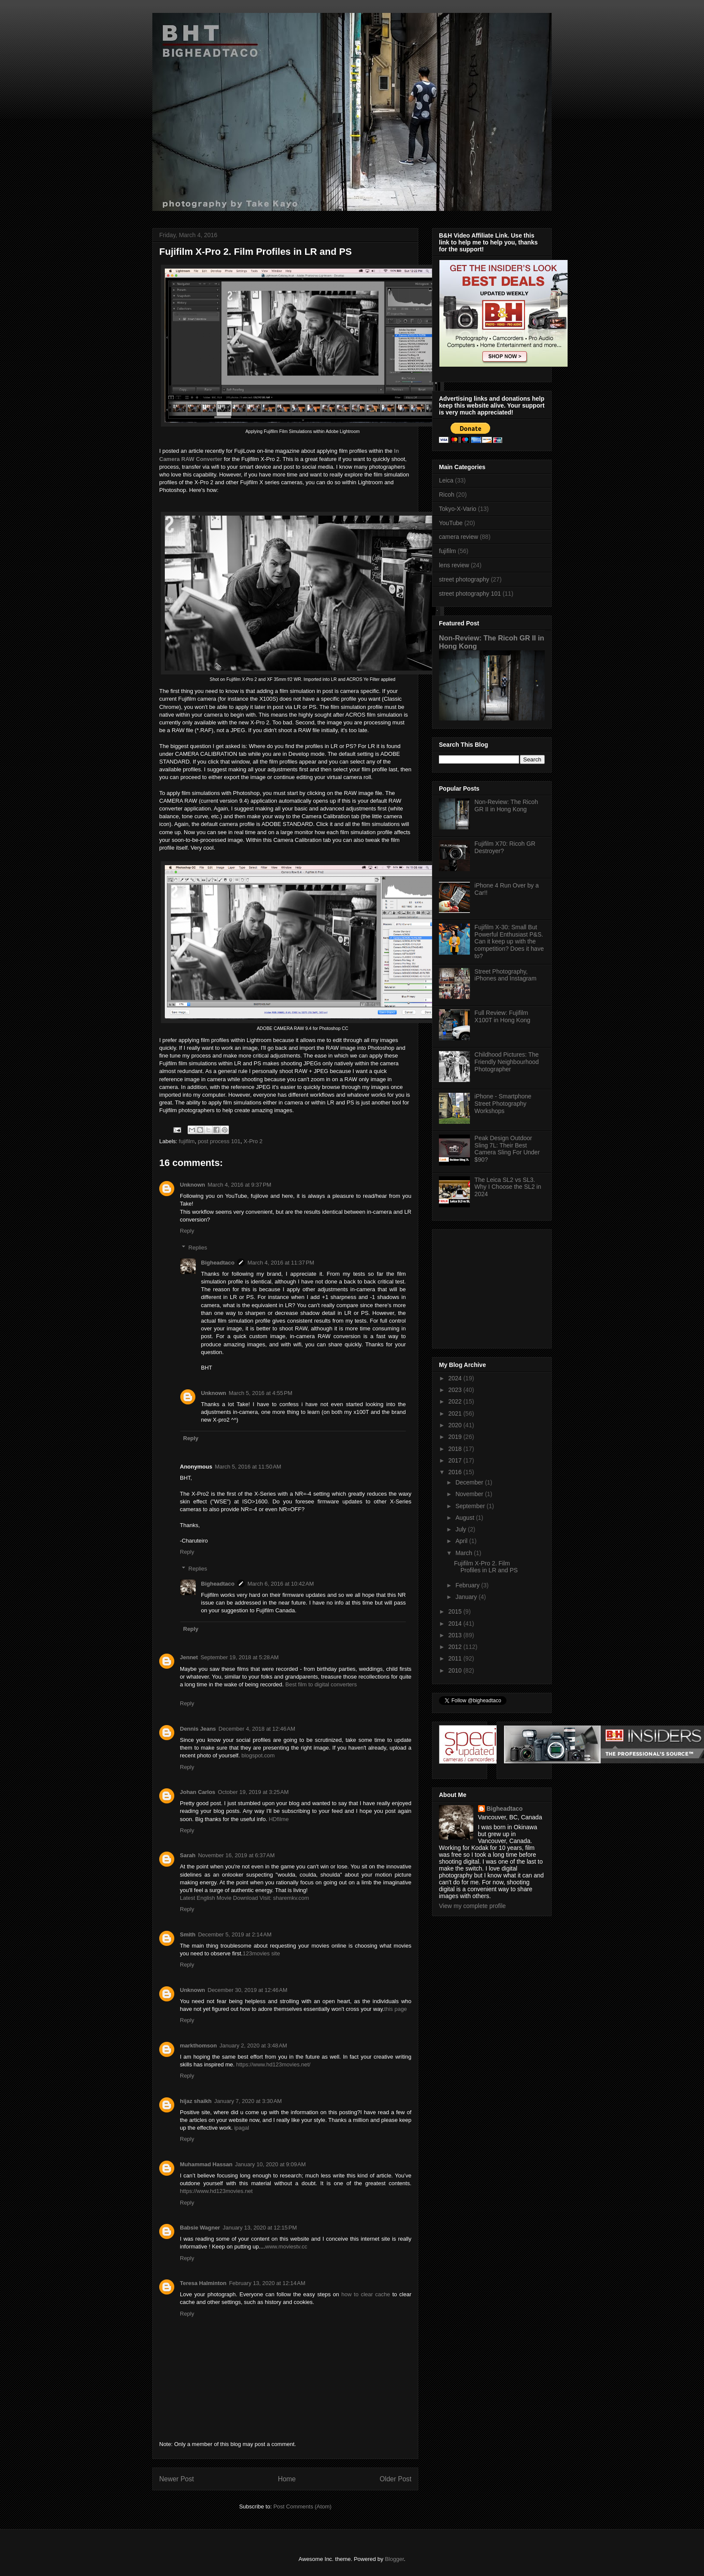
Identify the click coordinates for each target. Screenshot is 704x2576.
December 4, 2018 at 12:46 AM (257, 1729)
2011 (455, 1658)
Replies (197, 1247)
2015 (455, 1611)
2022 (455, 1401)
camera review (458, 536)
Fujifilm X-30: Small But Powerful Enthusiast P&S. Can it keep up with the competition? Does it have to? (509, 941)
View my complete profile (472, 1905)
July (461, 1529)
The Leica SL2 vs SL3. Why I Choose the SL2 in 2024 (508, 1187)
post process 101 (219, 1141)
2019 (455, 1436)
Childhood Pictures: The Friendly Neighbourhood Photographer (507, 1062)
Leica (446, 480)
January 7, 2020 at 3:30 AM (248, 2101)
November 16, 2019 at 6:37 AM (236, 1855)
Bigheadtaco (218, 1262)
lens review (454, 565)
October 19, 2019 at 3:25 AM (253, 1792)
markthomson (198, 2045)
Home (287, 2479)
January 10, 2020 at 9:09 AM (270, 2164)
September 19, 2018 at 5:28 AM (240, 1657)
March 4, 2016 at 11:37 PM (280, 1262)
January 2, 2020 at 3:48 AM (253, 2045)
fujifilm (187, 1141)
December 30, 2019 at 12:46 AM (247, 1990)
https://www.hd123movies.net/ (273, 2064)
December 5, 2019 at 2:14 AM (235, 1934)
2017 (455, 1460)
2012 (455, 1646)
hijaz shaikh (196, 2101)
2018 (455, 1448)
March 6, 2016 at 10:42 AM (280, 1583)
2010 (455, 1670)
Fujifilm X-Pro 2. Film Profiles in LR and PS (486, 1567)
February (468, 1585)
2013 (455, 1635)
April (462, 1540)
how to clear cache (365, 2294)
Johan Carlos (197, 1792)
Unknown (192, 1184)
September (470, 1506)
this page (395, 2009)
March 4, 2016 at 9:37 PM (240, 1184)
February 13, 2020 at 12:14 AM (267, 2283)
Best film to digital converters (321, 1684)
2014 (455, 1623)
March (464, 1552)
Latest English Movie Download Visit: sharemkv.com (244, 1898)
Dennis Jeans (198, 1729)
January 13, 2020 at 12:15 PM (259, 2227)
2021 (455, 1413)
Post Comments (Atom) (302, 2506)
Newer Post (176, 2479)
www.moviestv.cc (286, 2246)
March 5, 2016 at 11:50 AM (248, 1466)
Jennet (189, 1657)
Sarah (187, 1855)
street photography (464, 579)
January (467, 1596)
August (465, 1517)
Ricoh (446, 494)
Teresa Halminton (203, 2283)
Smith (187, 1934)
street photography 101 (470, 593)
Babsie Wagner (200, 2227)
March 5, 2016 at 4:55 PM (261, 1393)
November (470, 1494)
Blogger (394, 2559)
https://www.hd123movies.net (216, 2191)
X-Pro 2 (253, 1141)
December (470, 1482)
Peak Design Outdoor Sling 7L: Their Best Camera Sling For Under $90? (507, 1149)
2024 (455, 1378)
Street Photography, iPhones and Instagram (506, 975)
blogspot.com (258, 1755)
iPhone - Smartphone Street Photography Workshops (503, 1103)
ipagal (241, 2128)
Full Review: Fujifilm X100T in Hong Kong (503, 1016)
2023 (455, 1389)
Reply (187, 1231)
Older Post (395, 2479)
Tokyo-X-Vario (457, 508)
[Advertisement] (493, 1286)
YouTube (451, 523)
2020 (455, 1425)
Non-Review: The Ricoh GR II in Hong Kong (506, 805)
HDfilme (279, 1819)
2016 (455, 1472)
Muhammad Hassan (206, 2164)
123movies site (261, 1953)
